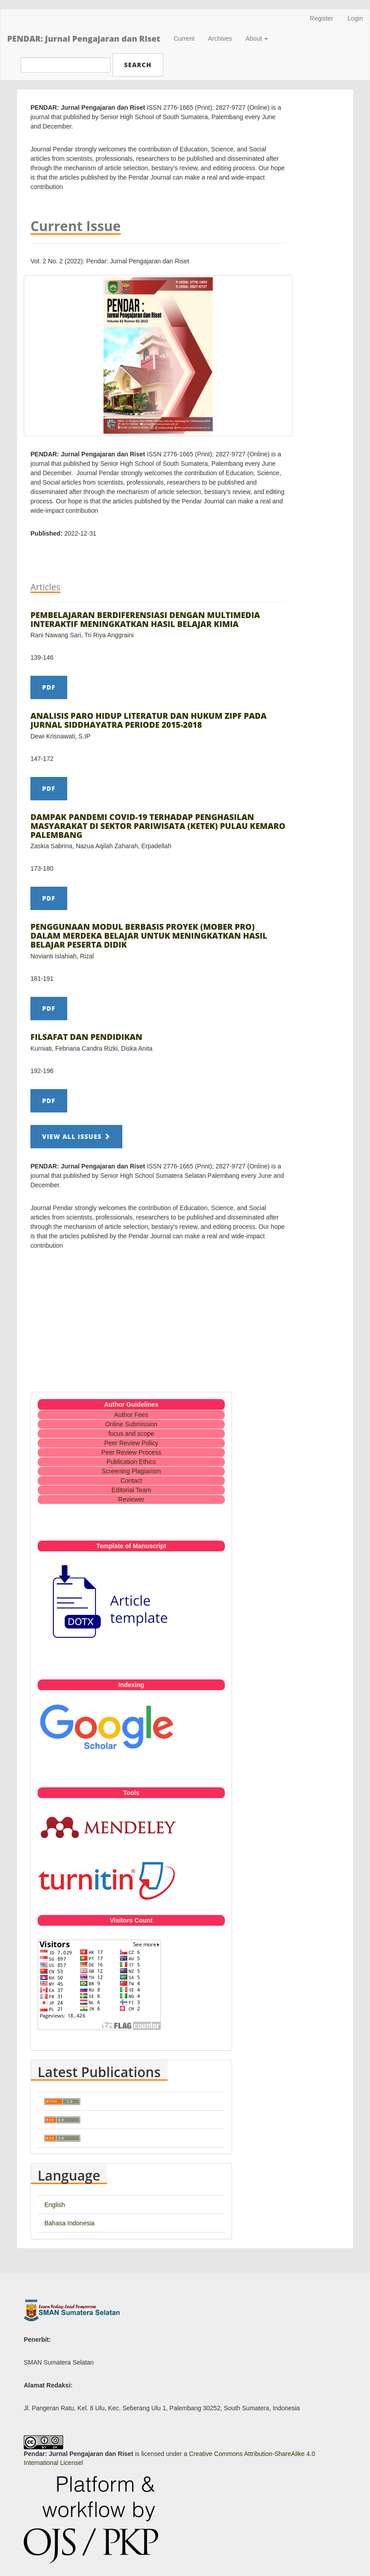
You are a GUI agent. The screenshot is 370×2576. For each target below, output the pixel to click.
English (54, 2204)
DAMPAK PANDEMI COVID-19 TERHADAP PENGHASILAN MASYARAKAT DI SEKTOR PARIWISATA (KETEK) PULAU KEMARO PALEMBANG (157, 825)
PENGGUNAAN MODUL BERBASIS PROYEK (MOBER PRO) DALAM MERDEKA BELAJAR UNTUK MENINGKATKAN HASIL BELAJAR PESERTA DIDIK (148, 935)
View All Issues (76, 1136)
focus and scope (131, 1433)
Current (184, 38)
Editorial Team (131, 1490)
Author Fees (131, 1414)
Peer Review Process (131, 1452)
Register (321, 18)
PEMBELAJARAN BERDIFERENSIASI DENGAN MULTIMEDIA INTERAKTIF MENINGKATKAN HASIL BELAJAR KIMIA (145, 619)
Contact (131, 1480)
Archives (220, 38)
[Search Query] (66, 65)
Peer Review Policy (131, 1443)
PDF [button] (49, 687)
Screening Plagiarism (131, 1471)
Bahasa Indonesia (69, 2223)
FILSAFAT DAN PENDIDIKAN (86, 1036)
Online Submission (131, 1424)
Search (137, 64)
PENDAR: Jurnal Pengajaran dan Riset (83, 38)
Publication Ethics (131, 1461)
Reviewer (131, 1499)
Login (355, 18)
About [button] (256, 38)
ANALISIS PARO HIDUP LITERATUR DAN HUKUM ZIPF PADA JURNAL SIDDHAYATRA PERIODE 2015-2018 (148, 720)
